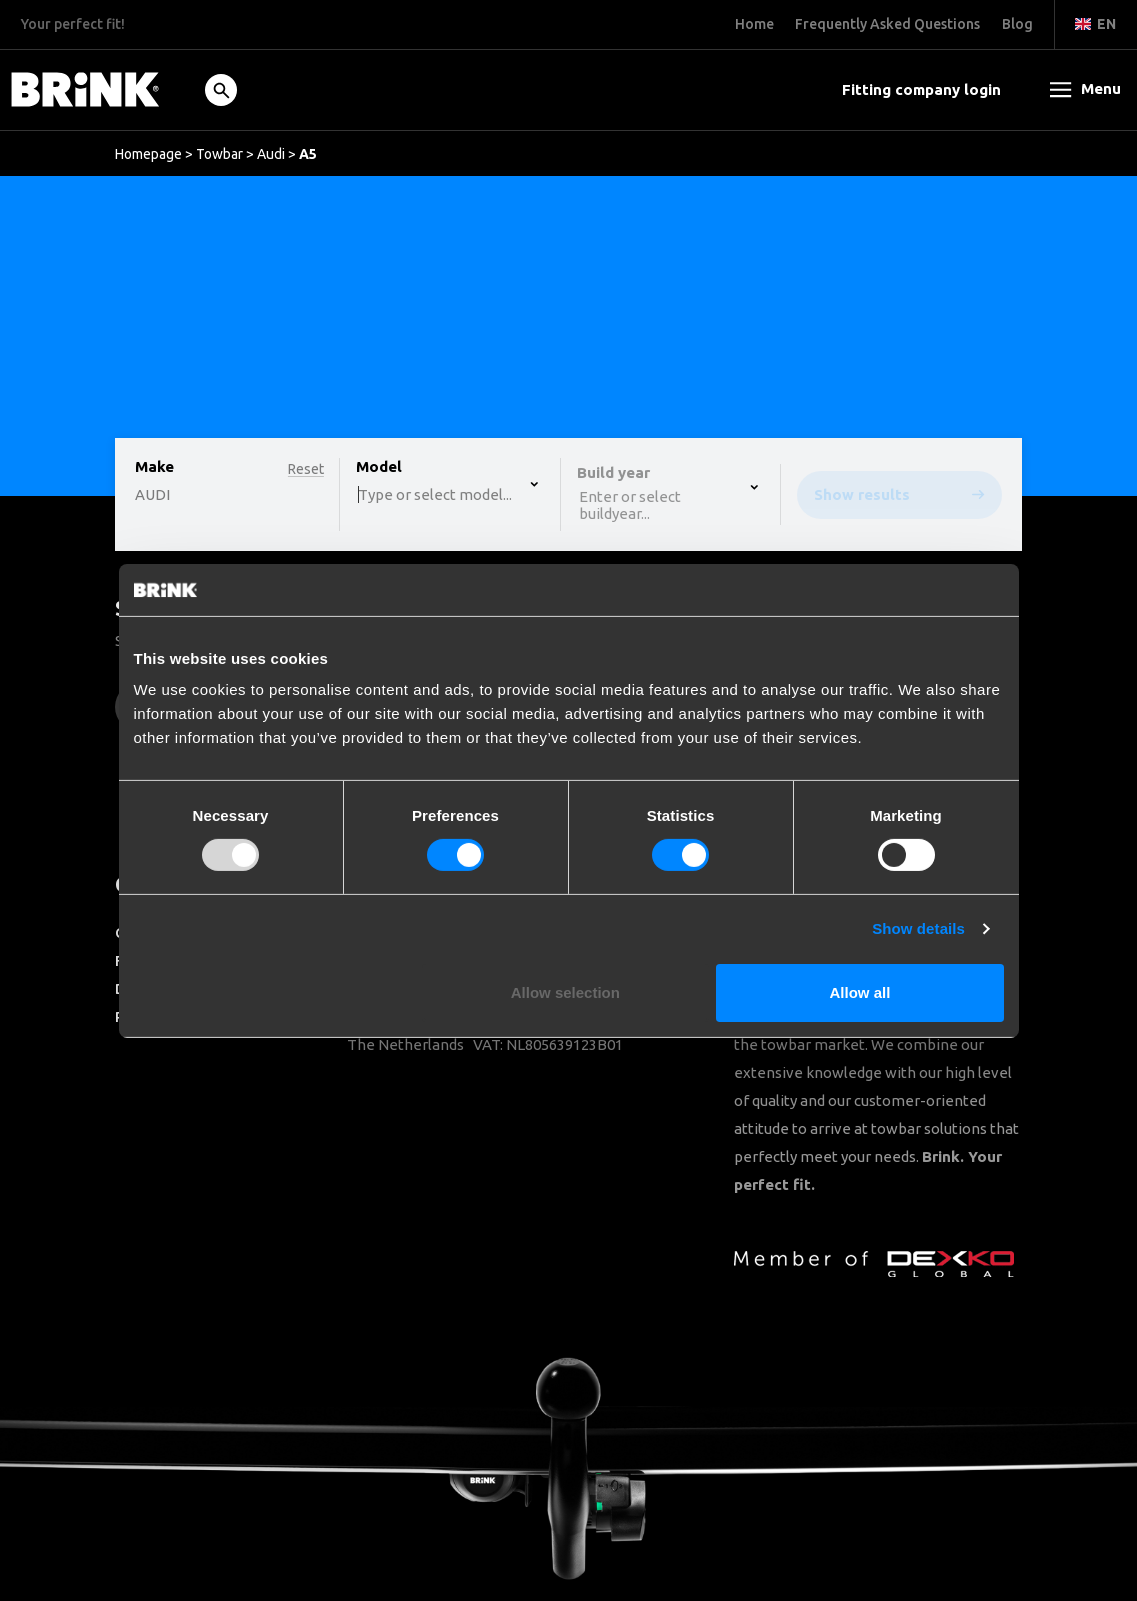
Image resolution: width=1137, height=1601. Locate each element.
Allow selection (565, 992)
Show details (918, 928)
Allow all (860, 992)
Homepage (148, 154)
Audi (271, 154)
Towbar (219, 154)
